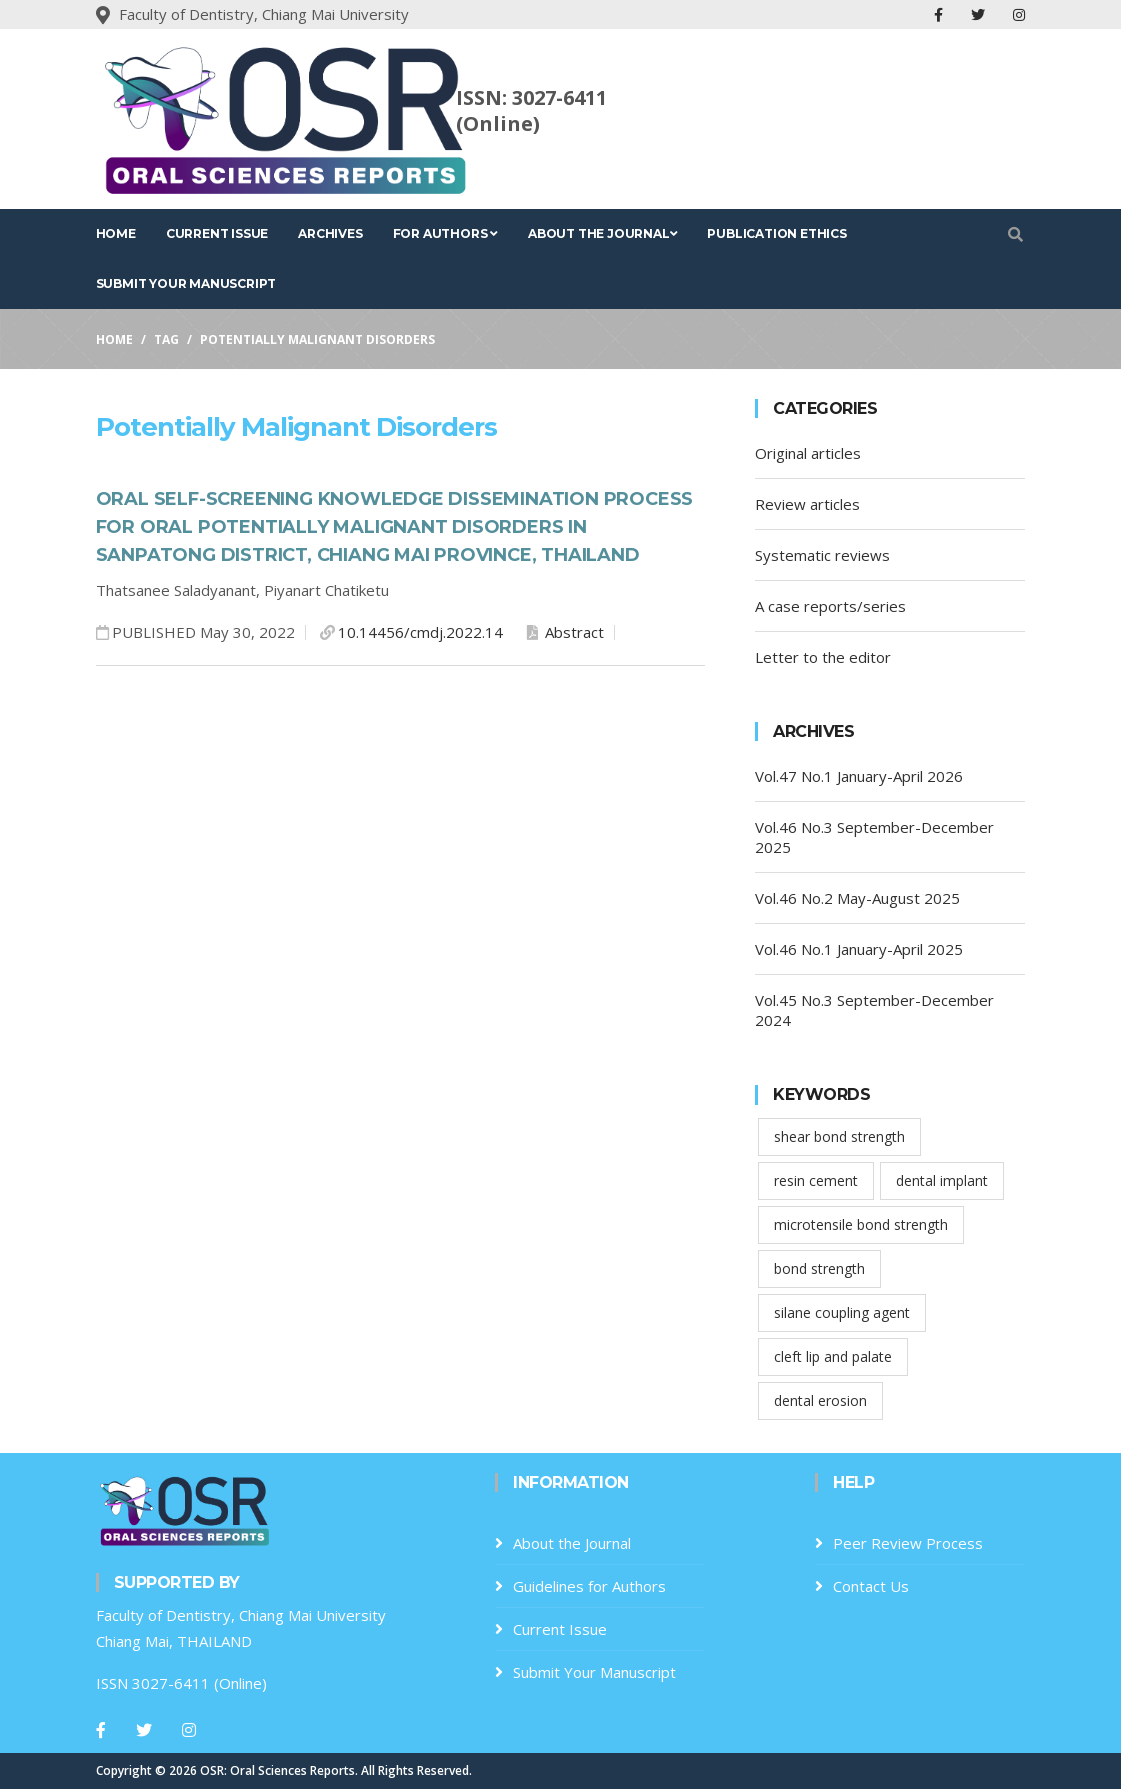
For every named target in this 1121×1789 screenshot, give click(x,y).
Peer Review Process (908, 1543)
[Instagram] (189, 1730)
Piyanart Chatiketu (326, 590)
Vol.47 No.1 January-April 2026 (859, 776)
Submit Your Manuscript (186, 283)
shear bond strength (839, 1136)
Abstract (565, 632)
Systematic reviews (822, 555)
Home (116, 233)
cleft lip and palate (833, 1356)
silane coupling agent (842, 1312)
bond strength (819, 1268)
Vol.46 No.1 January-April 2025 (859, 949)
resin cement (816, 1180)
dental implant (942, 1180)
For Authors (445, 233)
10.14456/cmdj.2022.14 (420, 632)
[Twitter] (144, 1730)
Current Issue (217, 233)
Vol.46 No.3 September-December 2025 (874, 837)
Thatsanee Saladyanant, (180, 590)
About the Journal (602, 233)
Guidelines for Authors (589, 1586)
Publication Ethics (776, 233)
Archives (330, 233)
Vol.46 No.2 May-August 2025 (857, 898)
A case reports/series (830, 606)
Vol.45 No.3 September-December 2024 (874, 1010)
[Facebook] (101, 1730)
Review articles (807, 504)
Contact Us (871, 1586)
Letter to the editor (823, 657)
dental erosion (820, 1400)
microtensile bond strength (861, 1224)
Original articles (808, 453)
